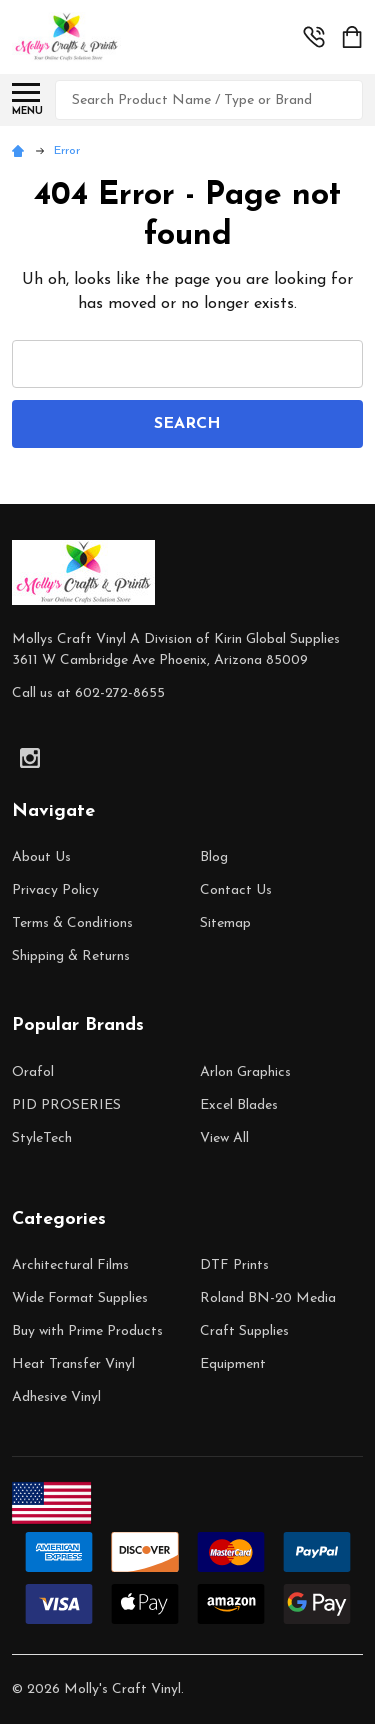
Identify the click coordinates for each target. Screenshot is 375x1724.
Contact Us (236, 890)
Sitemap (225, 923)
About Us (41, 857)
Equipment (233, 1364)
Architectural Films (70, 1265)
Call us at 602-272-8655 (88, 693)
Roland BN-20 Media (268, 1298)
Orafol (33, 1072)
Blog (214, 857)
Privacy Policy (55, 890)
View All (224, 1138)
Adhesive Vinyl (56, 1397)
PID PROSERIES (66, 1105)
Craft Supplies (244, 1331)
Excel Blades (239, 1105)
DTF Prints (234, 1265)
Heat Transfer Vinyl (73, 1364)
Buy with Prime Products (87, 1331)
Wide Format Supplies (80, 1298)
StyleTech (42, 1138)
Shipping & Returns (71, 956)
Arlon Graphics (245, 1072)
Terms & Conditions (72, 923)
